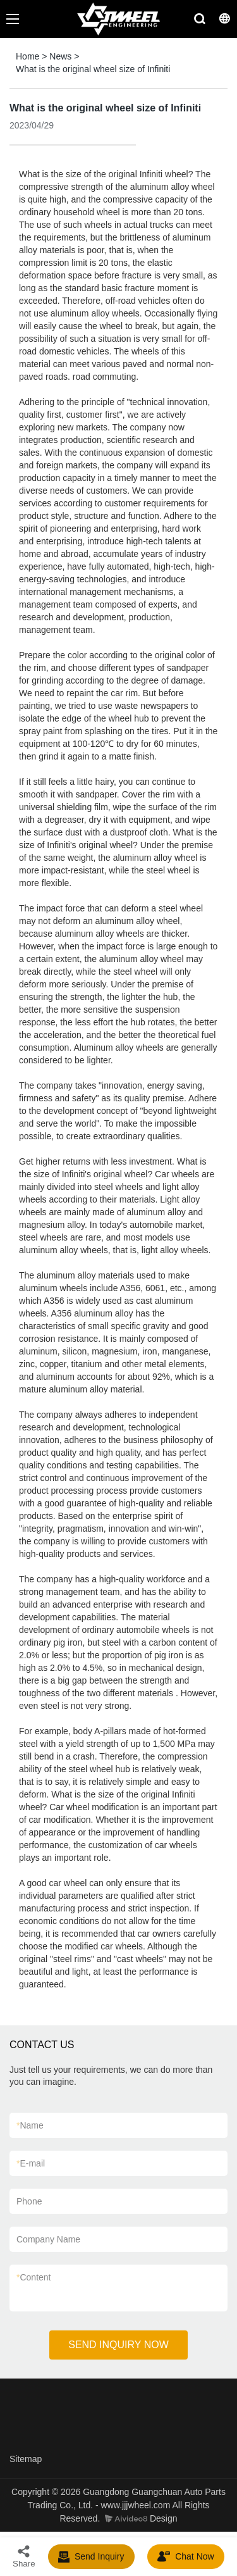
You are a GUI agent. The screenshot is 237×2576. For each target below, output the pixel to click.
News (60, 56)
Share (24, 2556)
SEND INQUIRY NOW (118, 2344)
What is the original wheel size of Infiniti (93, 69)
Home (27, 56)
